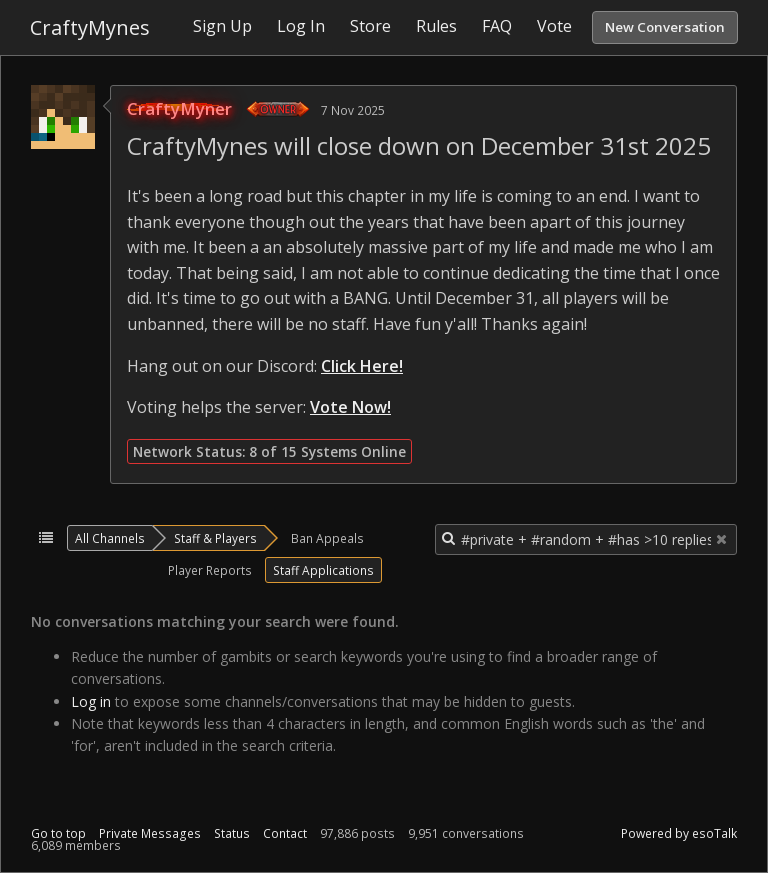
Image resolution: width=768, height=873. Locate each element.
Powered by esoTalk (679, 833)
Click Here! (362, 366)
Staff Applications (323, 570)
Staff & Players (215, 538)
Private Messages (150, 833)
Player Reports (210, 570)
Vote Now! (350, 407)
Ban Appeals (327, 538)
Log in (91, 701)
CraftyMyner (179, 108)
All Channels (110, 538)
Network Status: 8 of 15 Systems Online (269, 451)
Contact (285, 833)
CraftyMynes (90, 27)
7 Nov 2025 (353, 110)
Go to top (58, 833)
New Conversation (665, 27)
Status (232, 833)
